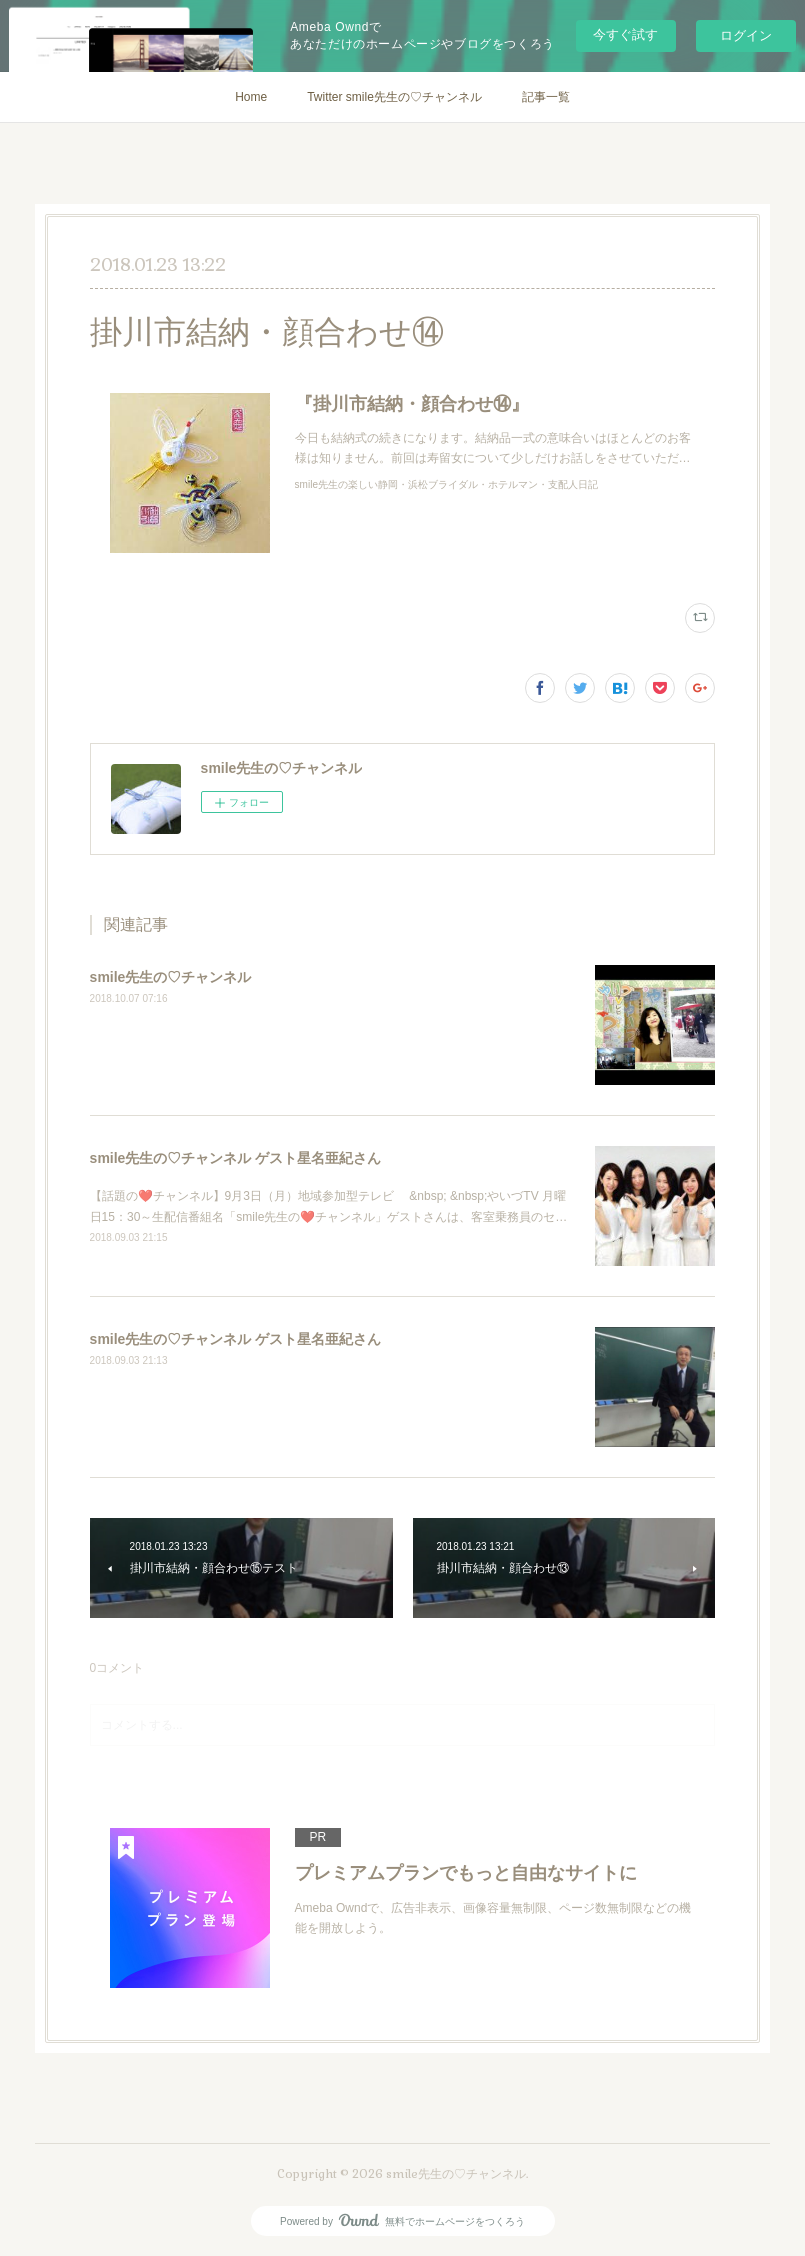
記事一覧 (546, 97)
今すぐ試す (625, 34)
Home (251, 97)
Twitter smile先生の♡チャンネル (394, 97)
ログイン (746, 35)
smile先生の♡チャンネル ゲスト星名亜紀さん (236, 1158)
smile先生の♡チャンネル (171, 977)
